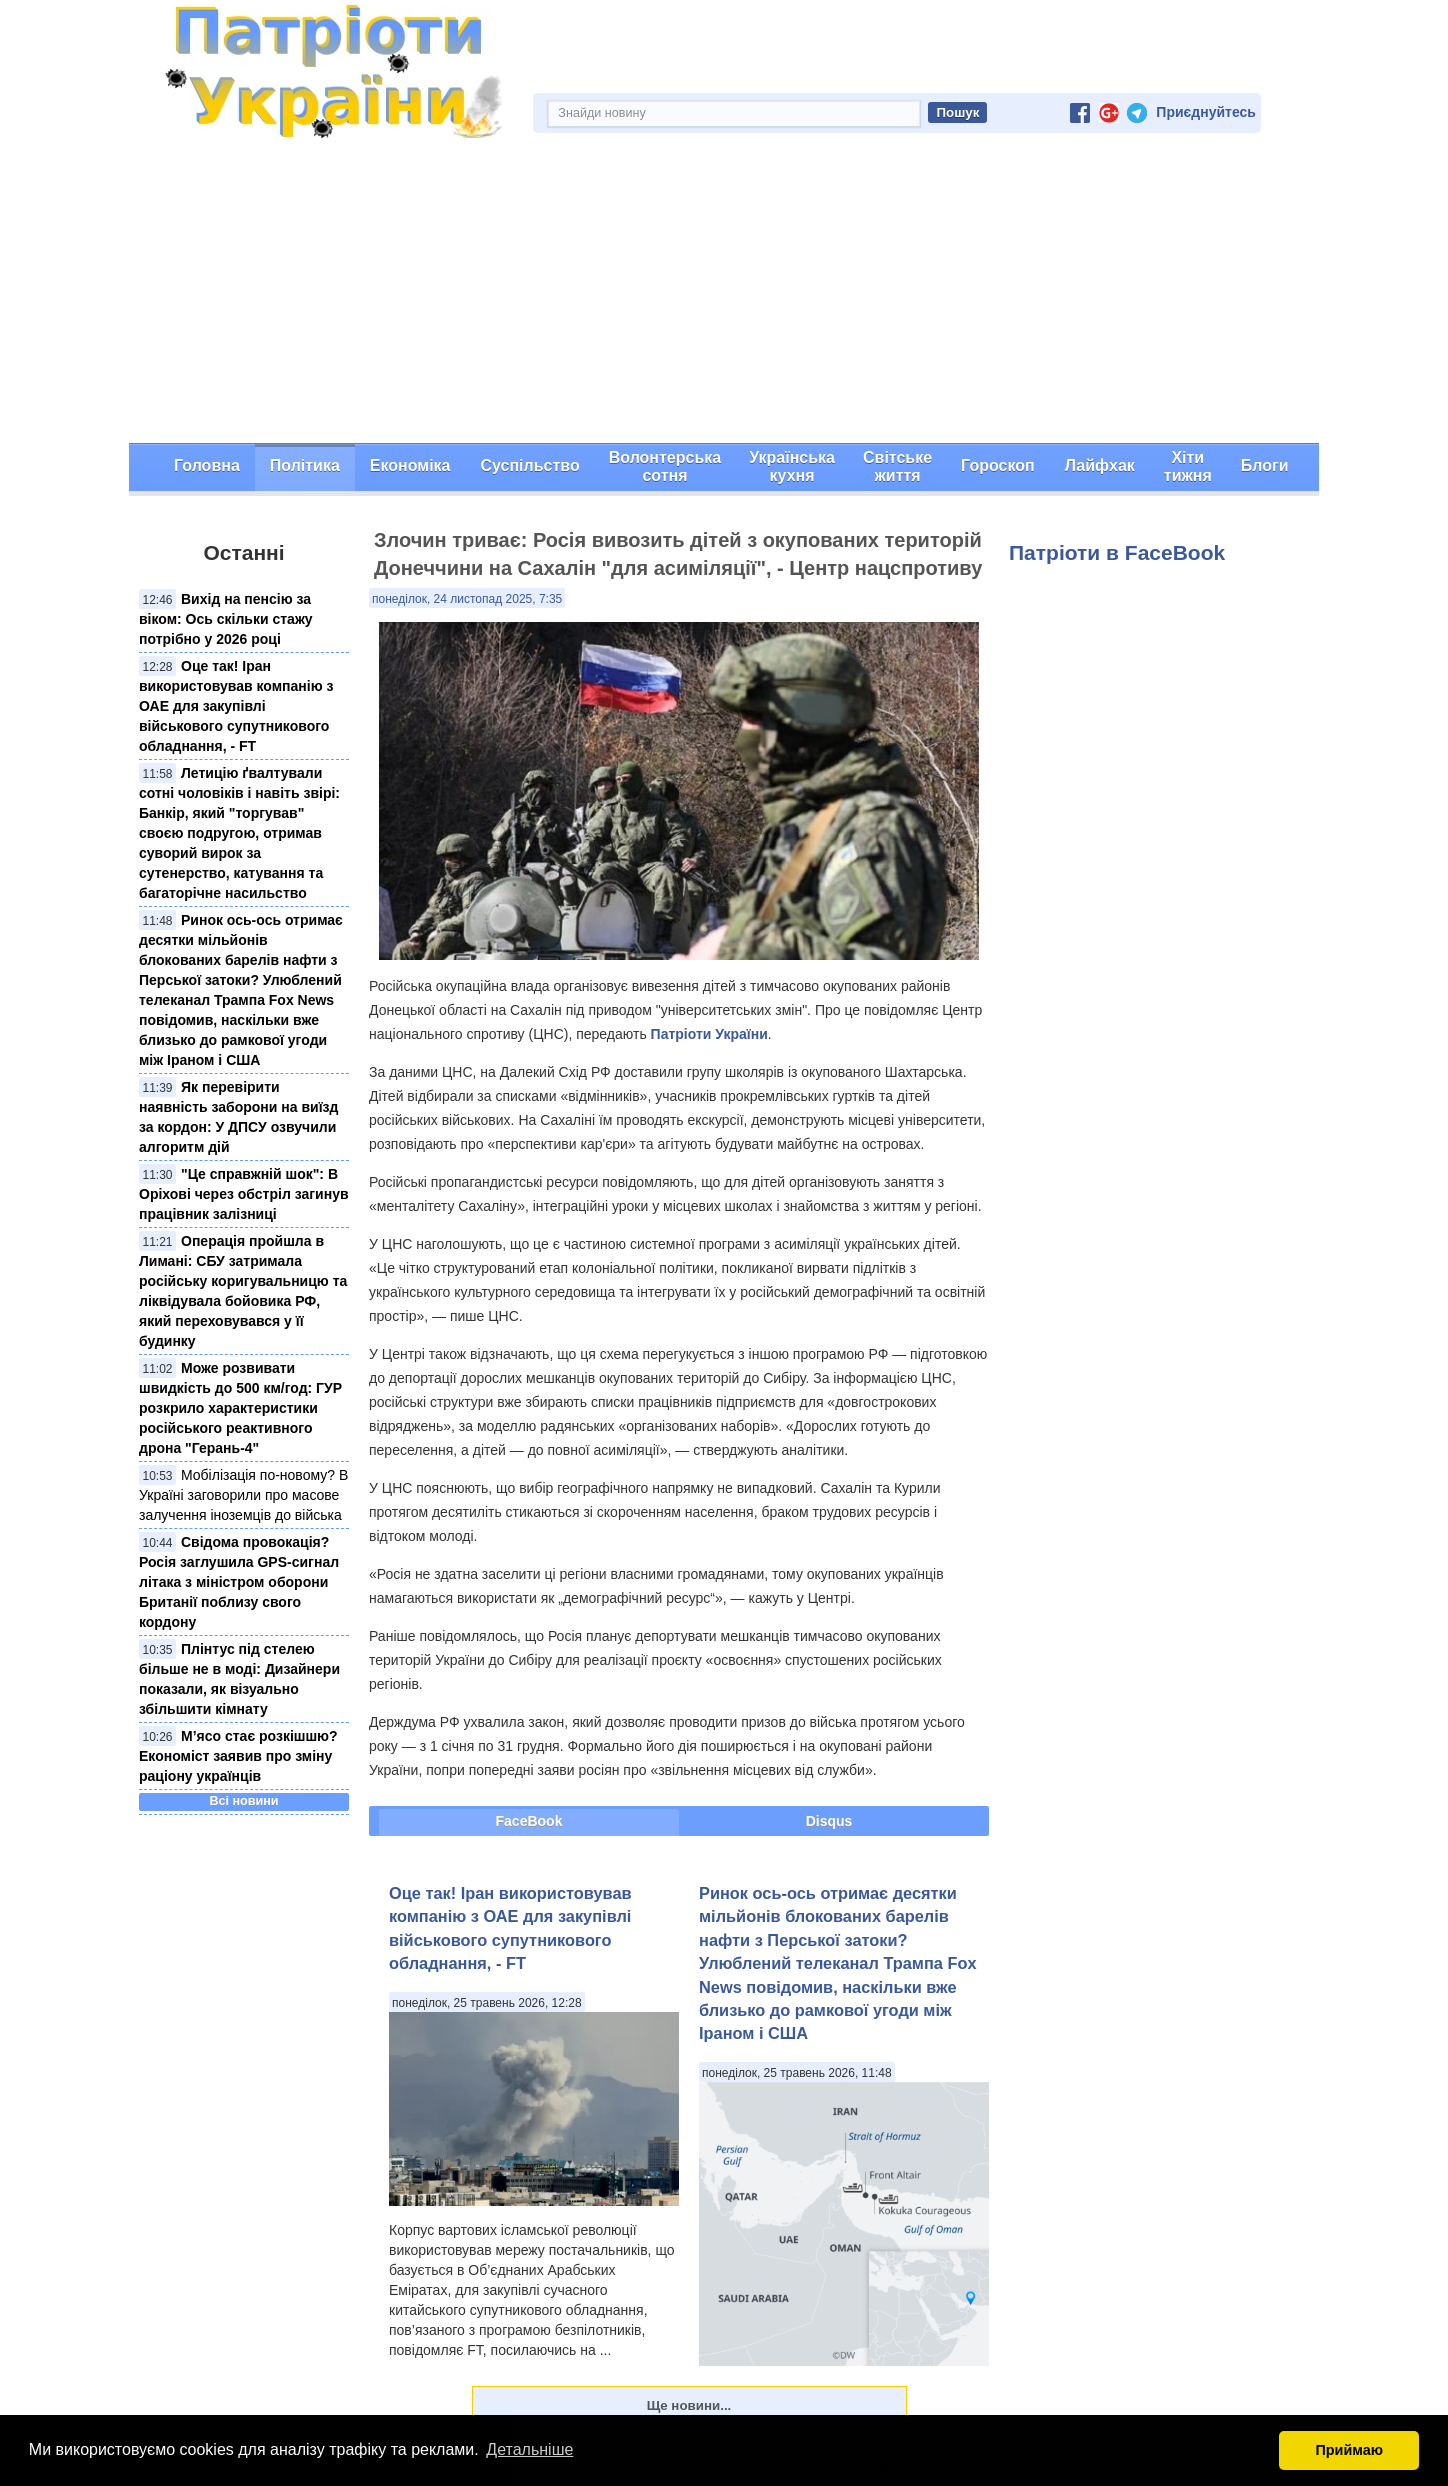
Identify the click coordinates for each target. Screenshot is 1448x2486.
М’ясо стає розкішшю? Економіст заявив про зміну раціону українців (238, 1756)
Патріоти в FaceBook (1117, 552)
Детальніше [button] (529, 2449)
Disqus (829, 1821)
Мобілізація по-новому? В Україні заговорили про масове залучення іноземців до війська (243, 1495)
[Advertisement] (724, 293)
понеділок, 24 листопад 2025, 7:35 (467, 599)
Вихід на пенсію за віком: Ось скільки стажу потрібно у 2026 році (226, 619)
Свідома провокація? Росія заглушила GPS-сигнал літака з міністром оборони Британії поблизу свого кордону (239, 1582)
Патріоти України (709, 1034)
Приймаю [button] (1349, 2450)
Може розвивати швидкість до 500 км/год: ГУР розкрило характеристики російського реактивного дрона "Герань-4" (240, 1408)
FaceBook (529, 1821)
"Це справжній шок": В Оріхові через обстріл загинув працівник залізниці (244, 1194)
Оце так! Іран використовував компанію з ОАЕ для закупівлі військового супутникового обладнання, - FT (236, 706)
